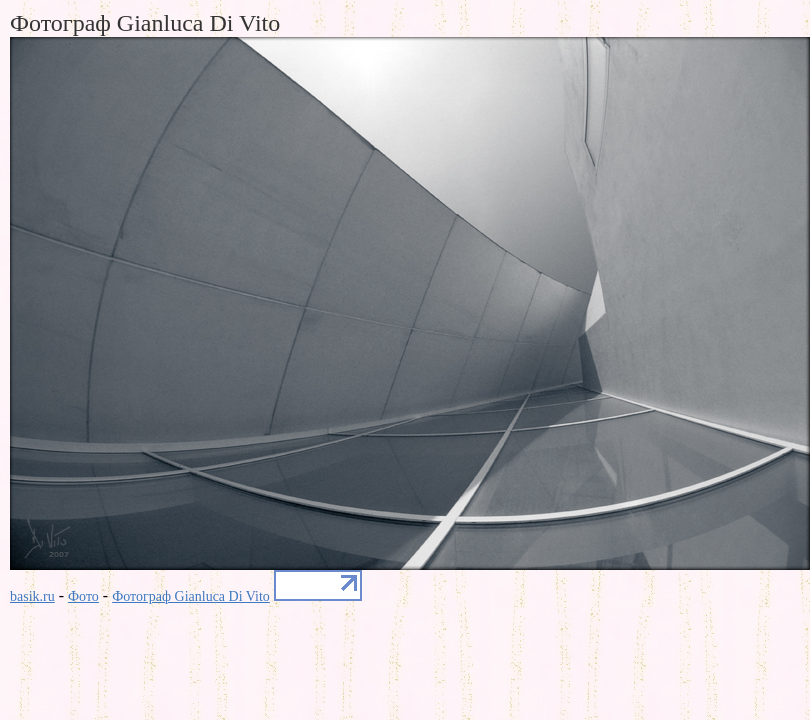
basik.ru (32, 596)
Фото (83, 596)
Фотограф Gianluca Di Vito (191, 596)
